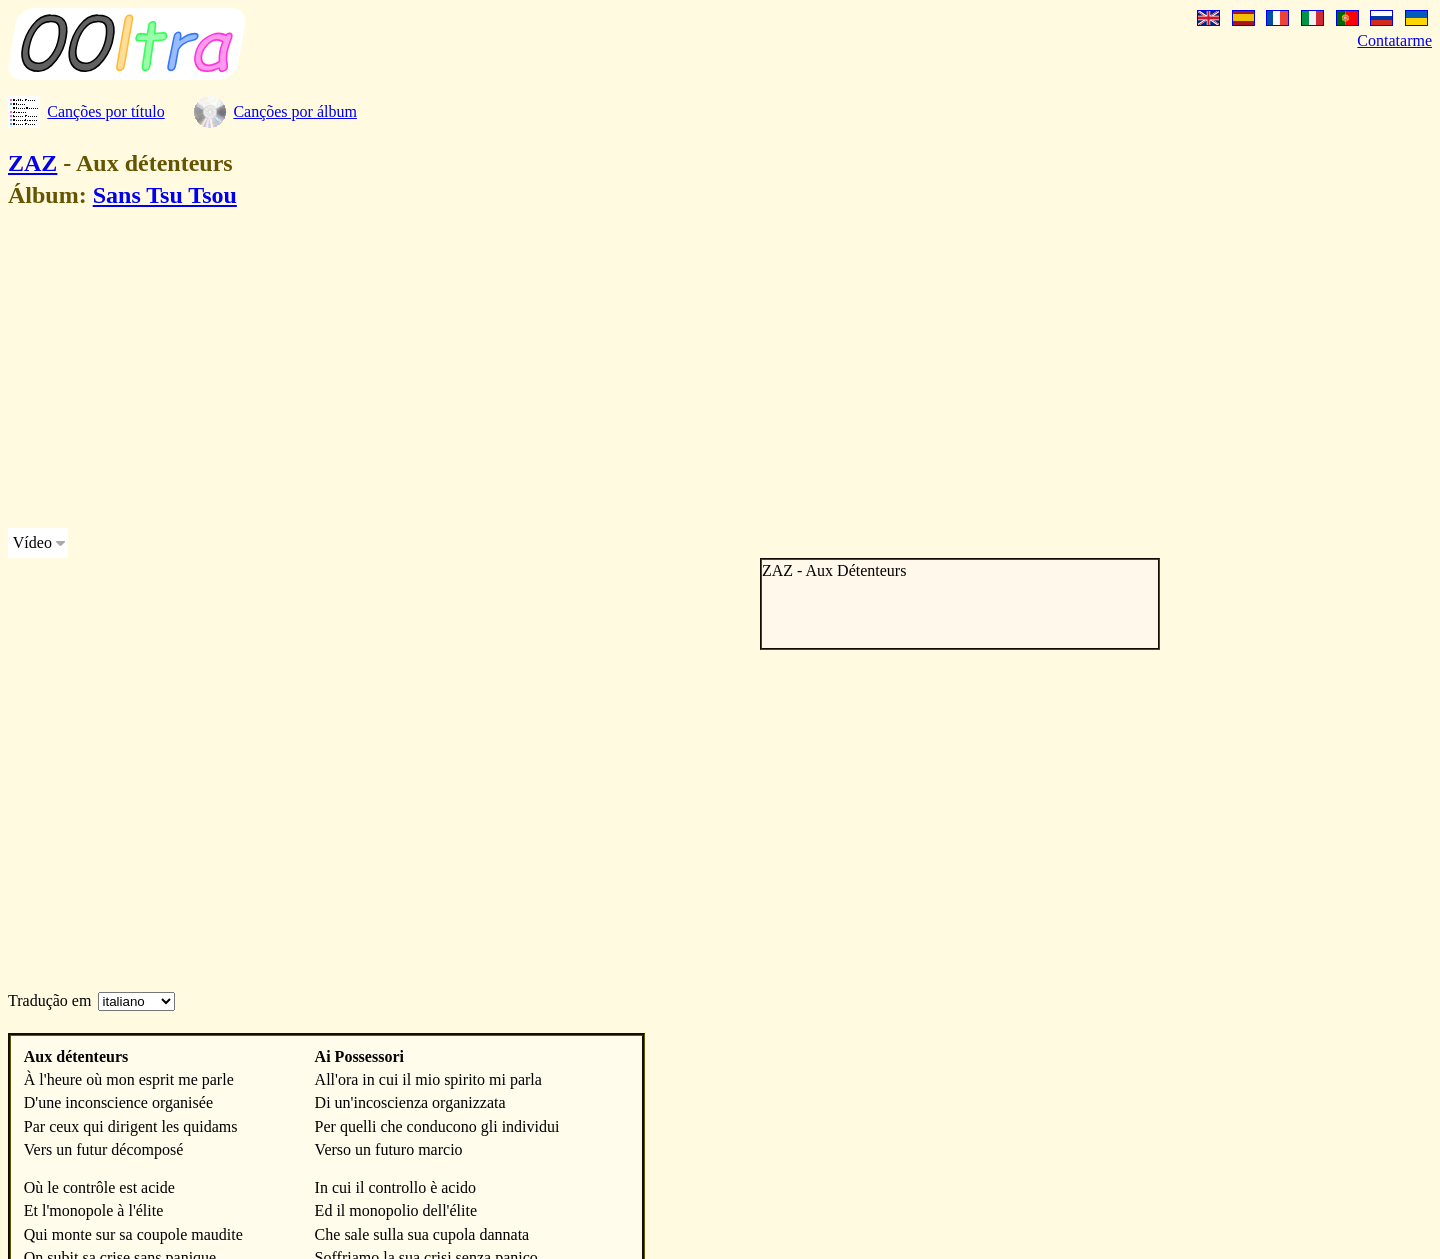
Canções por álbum (295, 111)
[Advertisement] (608, 372)
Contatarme (1394, 40)
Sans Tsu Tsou (165, 195)
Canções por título (105, 111)
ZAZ (32, 163)
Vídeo (32, 542)
